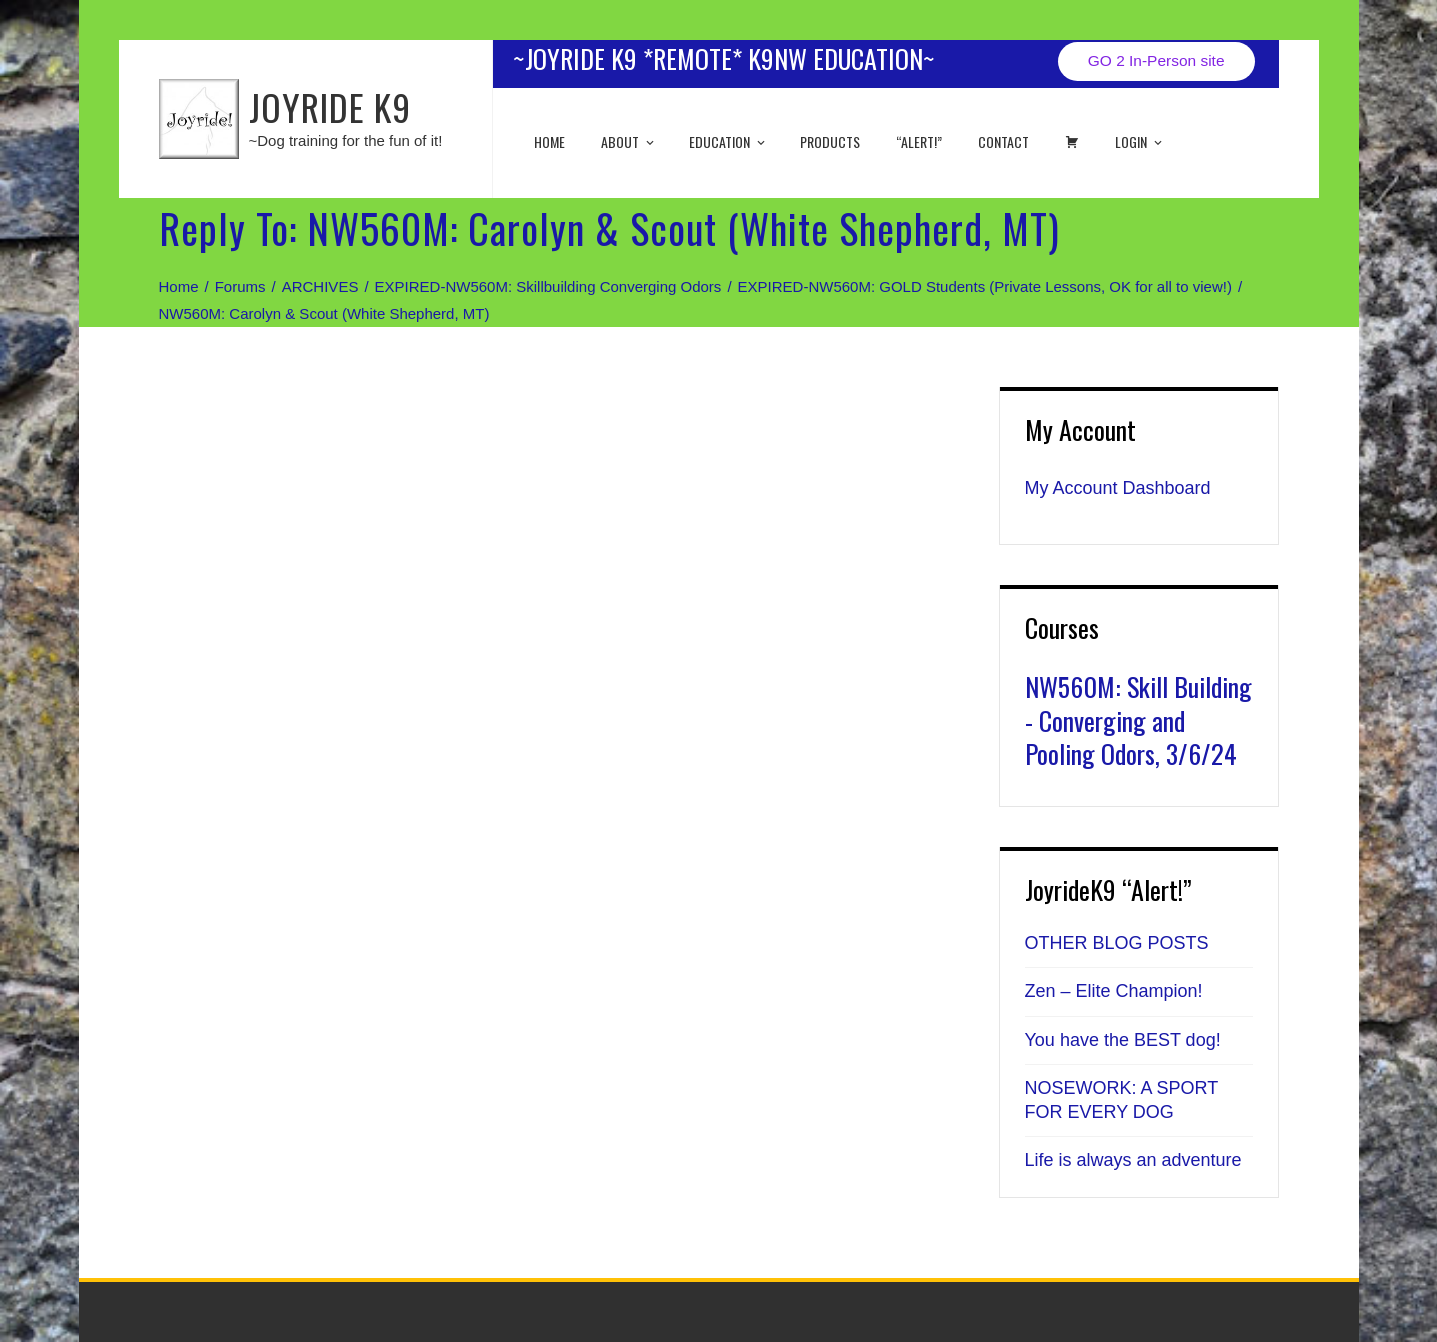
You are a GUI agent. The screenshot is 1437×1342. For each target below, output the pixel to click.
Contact (1003, 141)
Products (830, 141)
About (629, 141)
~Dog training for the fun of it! (346, 140)
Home (549, 141)
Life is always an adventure (1133, 1160)
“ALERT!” (919, 141)
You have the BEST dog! (1123, 1040)
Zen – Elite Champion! (1114, 991)
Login (1140, 141)
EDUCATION (728, 141)
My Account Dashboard (1118, 488)
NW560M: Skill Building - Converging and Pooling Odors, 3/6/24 (1138, 720)
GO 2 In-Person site (1156, 60)
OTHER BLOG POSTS (1117, 943)
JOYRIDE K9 (330, 106)
